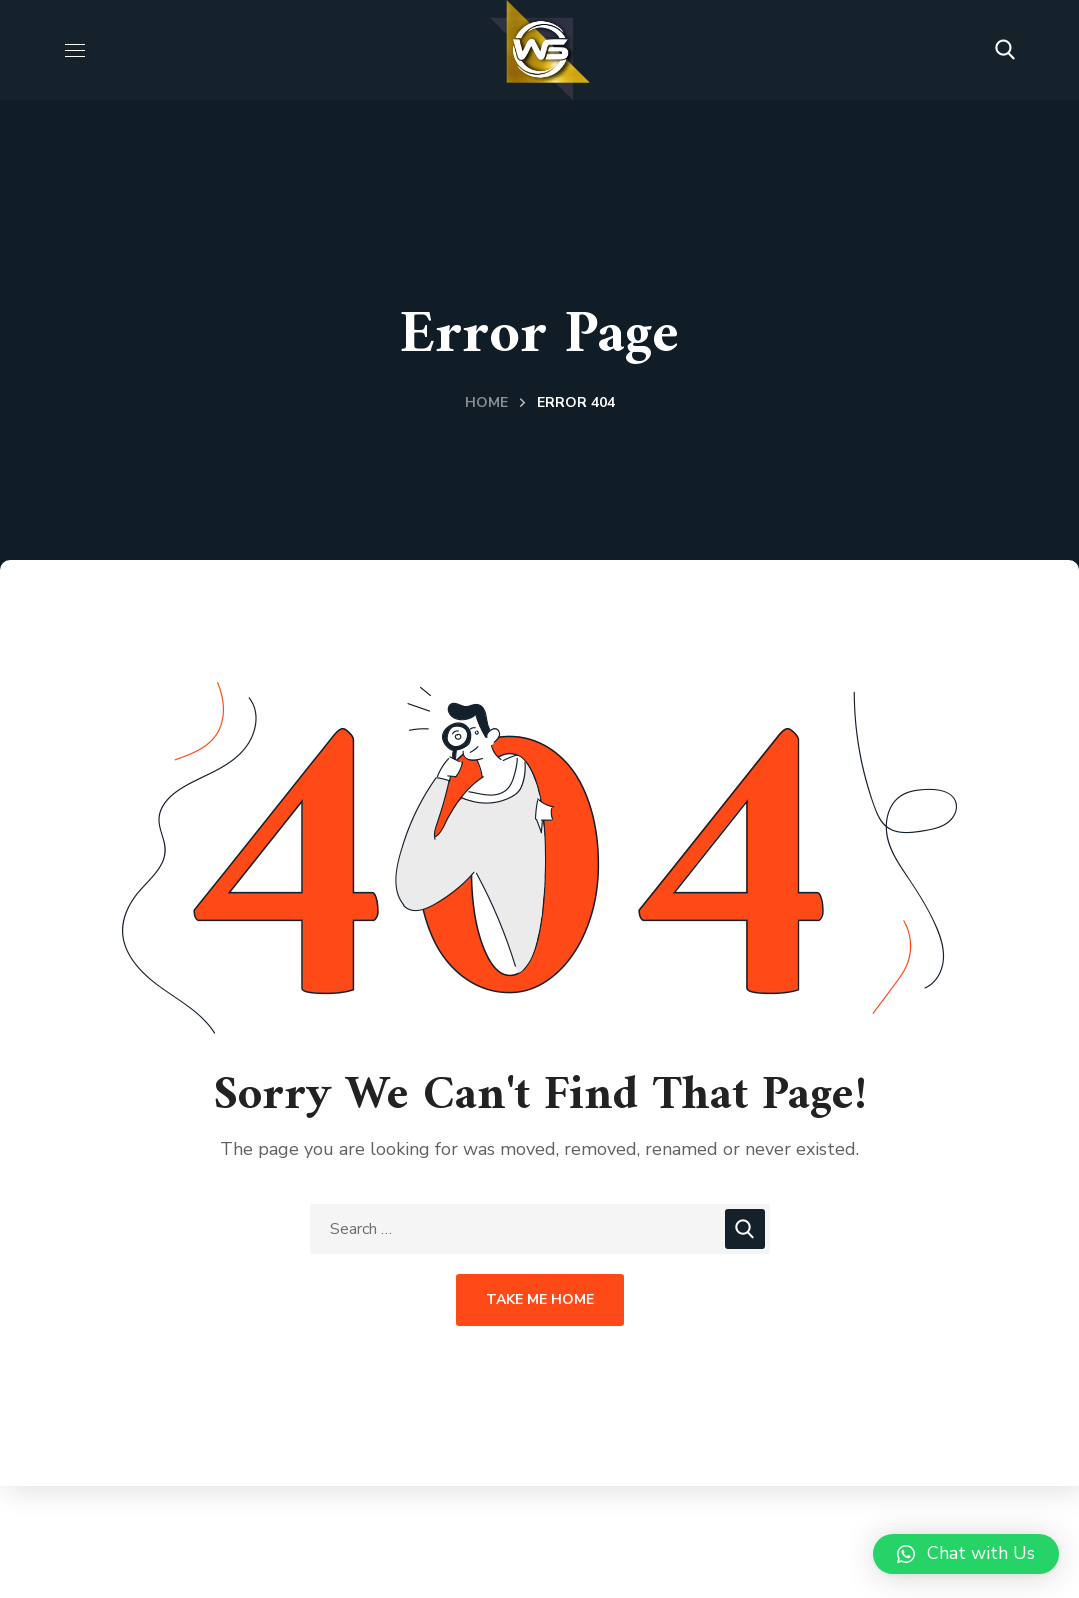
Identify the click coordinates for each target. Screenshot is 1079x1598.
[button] (1005, 50)
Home (486, 402)
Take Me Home (540, 1299)
